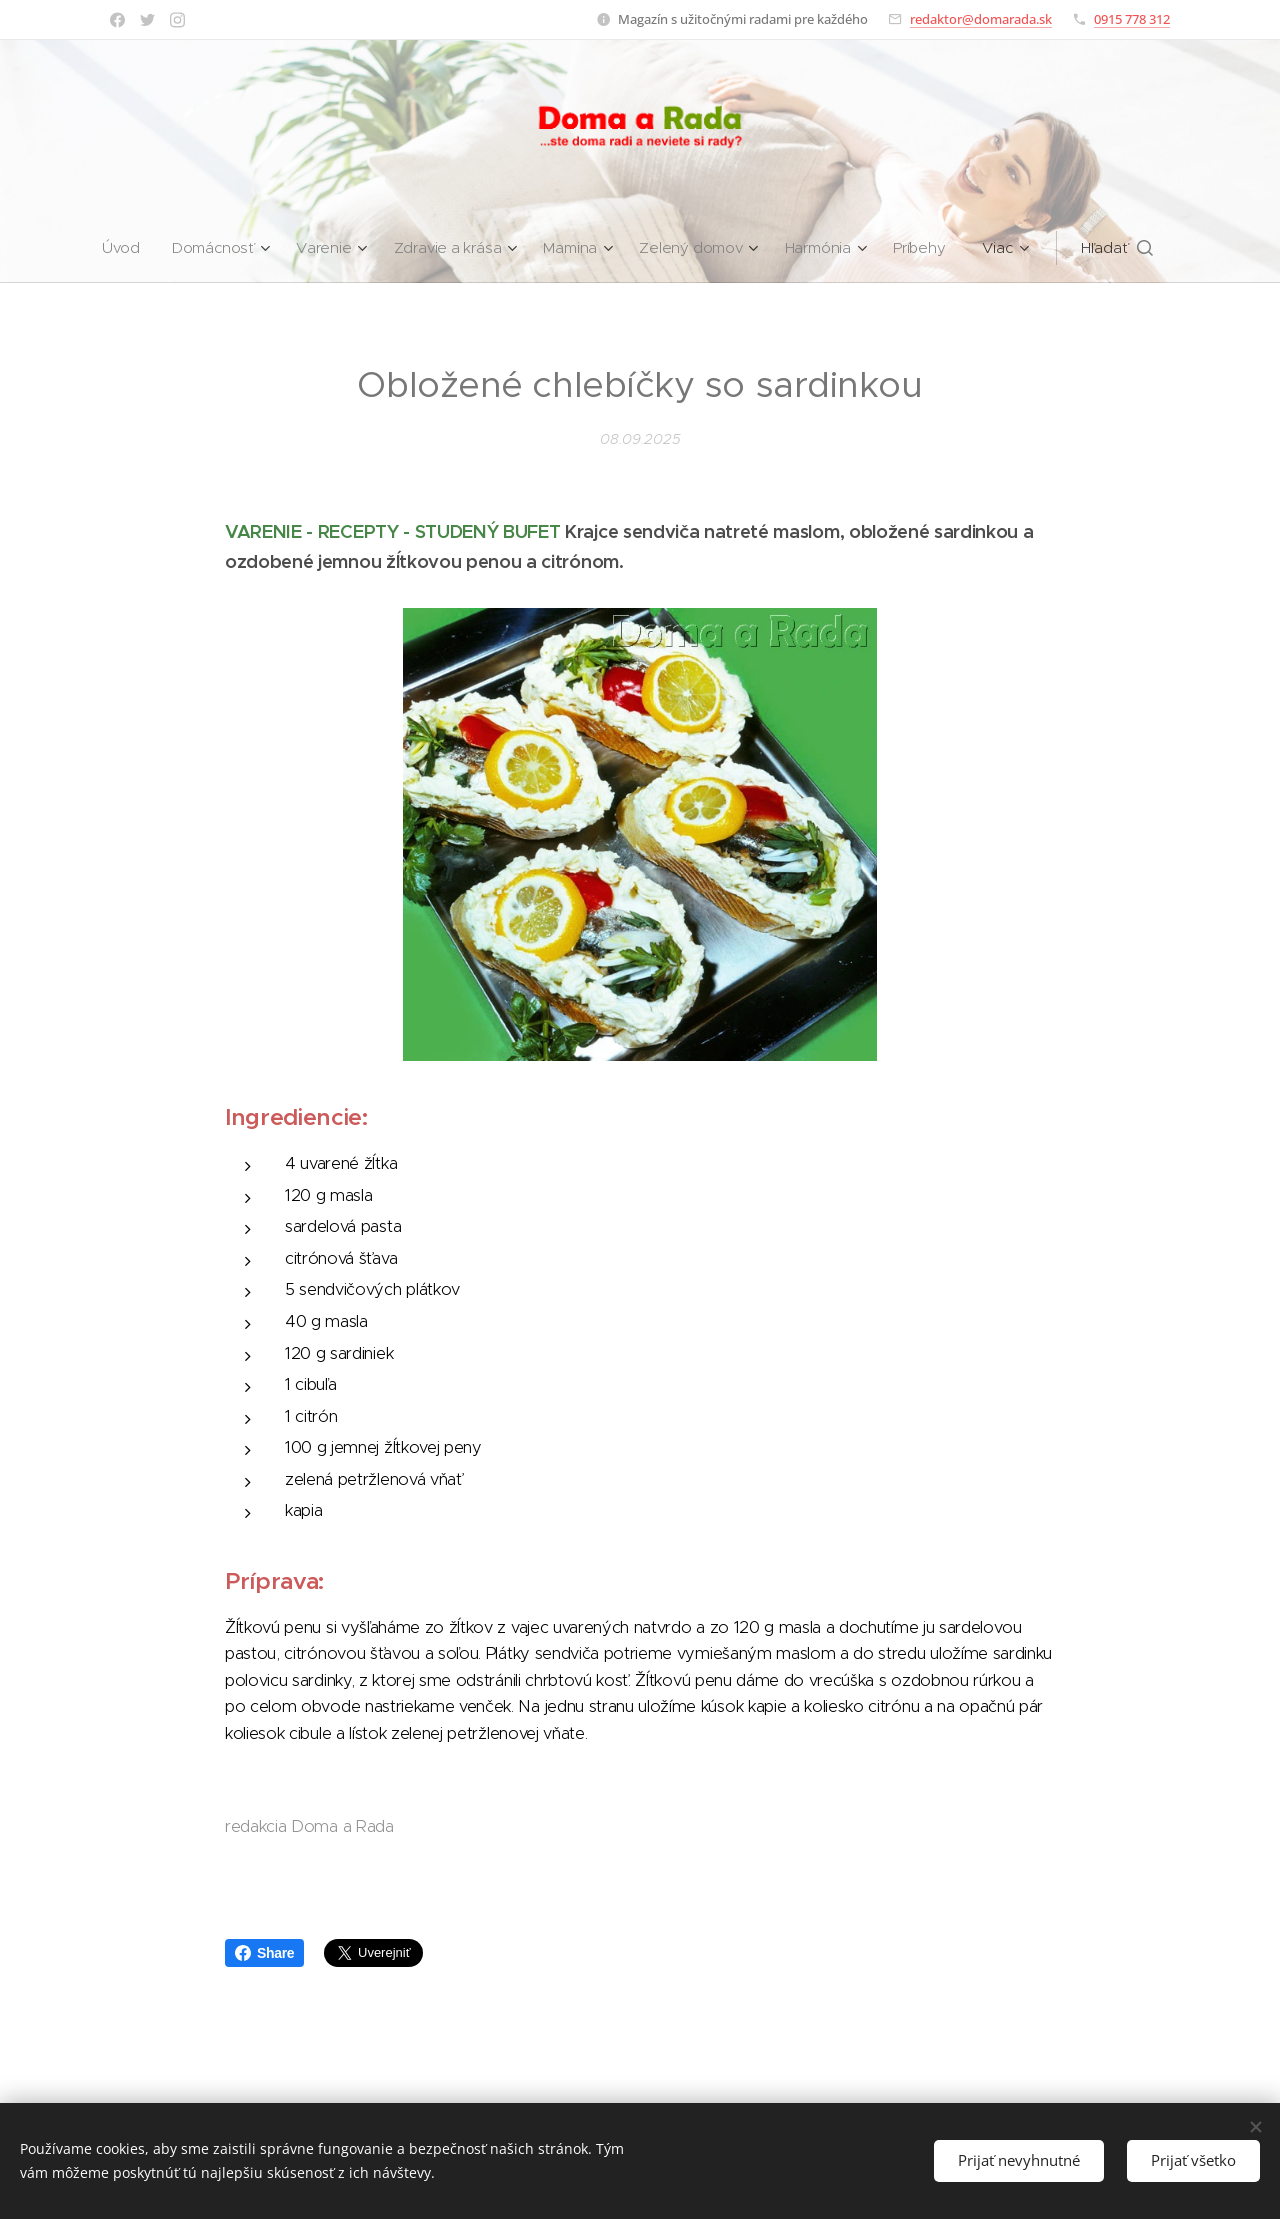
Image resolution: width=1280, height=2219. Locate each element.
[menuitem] (122, 248)
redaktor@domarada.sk (981, 19)
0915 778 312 (1132, 19)
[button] (1124, 248)
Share (264, 1953)
